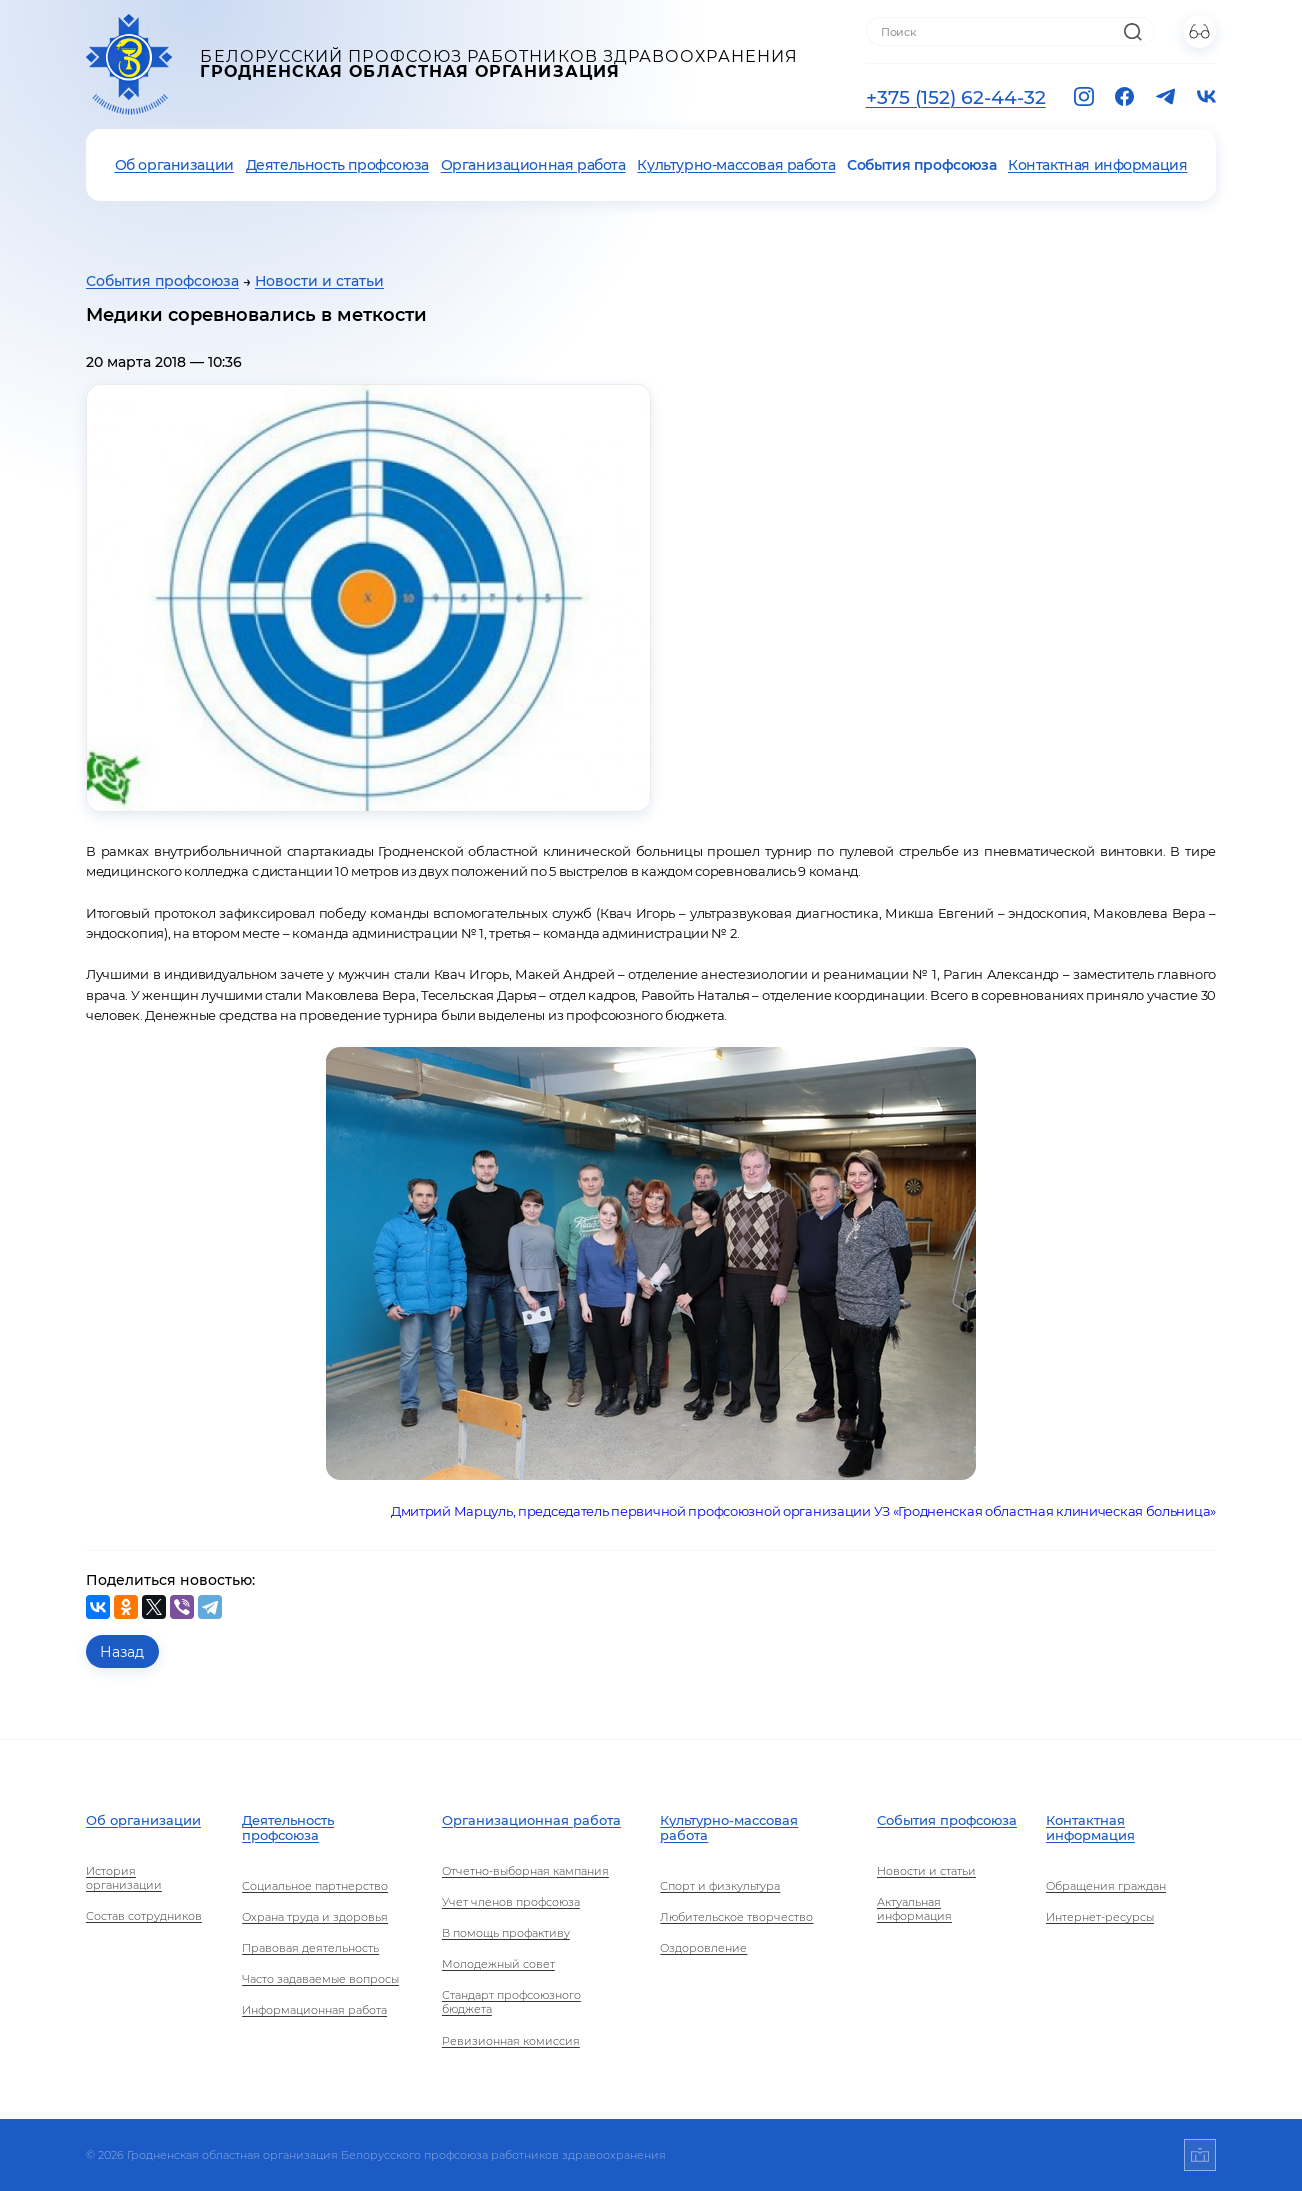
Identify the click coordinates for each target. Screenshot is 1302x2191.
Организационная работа (533, 165)
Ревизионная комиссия (511, 2041)
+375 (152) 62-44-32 (956, 97)
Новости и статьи (319, 281)
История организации (124, 1878)
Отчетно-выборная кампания (525, 1871)
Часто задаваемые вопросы (320, 1979)
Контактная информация (1097, 165)
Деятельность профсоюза (337, 165)
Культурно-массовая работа (736, 165)
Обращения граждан (1106, 1886)
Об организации (174, 165)
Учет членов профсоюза (511, 1902)
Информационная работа (314, 2010)
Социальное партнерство (315, 1886)
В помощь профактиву (506, 1933)
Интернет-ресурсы (1100, 1917)
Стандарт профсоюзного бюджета (511, 2002)
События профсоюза (921, 165)
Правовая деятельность (310, 1948)
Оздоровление (703, 1948)
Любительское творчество (736, 1917)
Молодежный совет (498, 1964)
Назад (122, 1652)
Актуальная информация (914, 1909)
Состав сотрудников (144, 1916)
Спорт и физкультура (720, 1886)
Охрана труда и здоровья (315, 1917)
